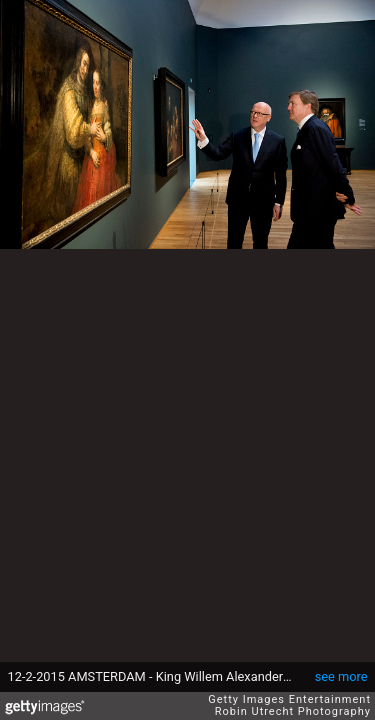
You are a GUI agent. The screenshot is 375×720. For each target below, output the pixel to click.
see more (341, 676)
